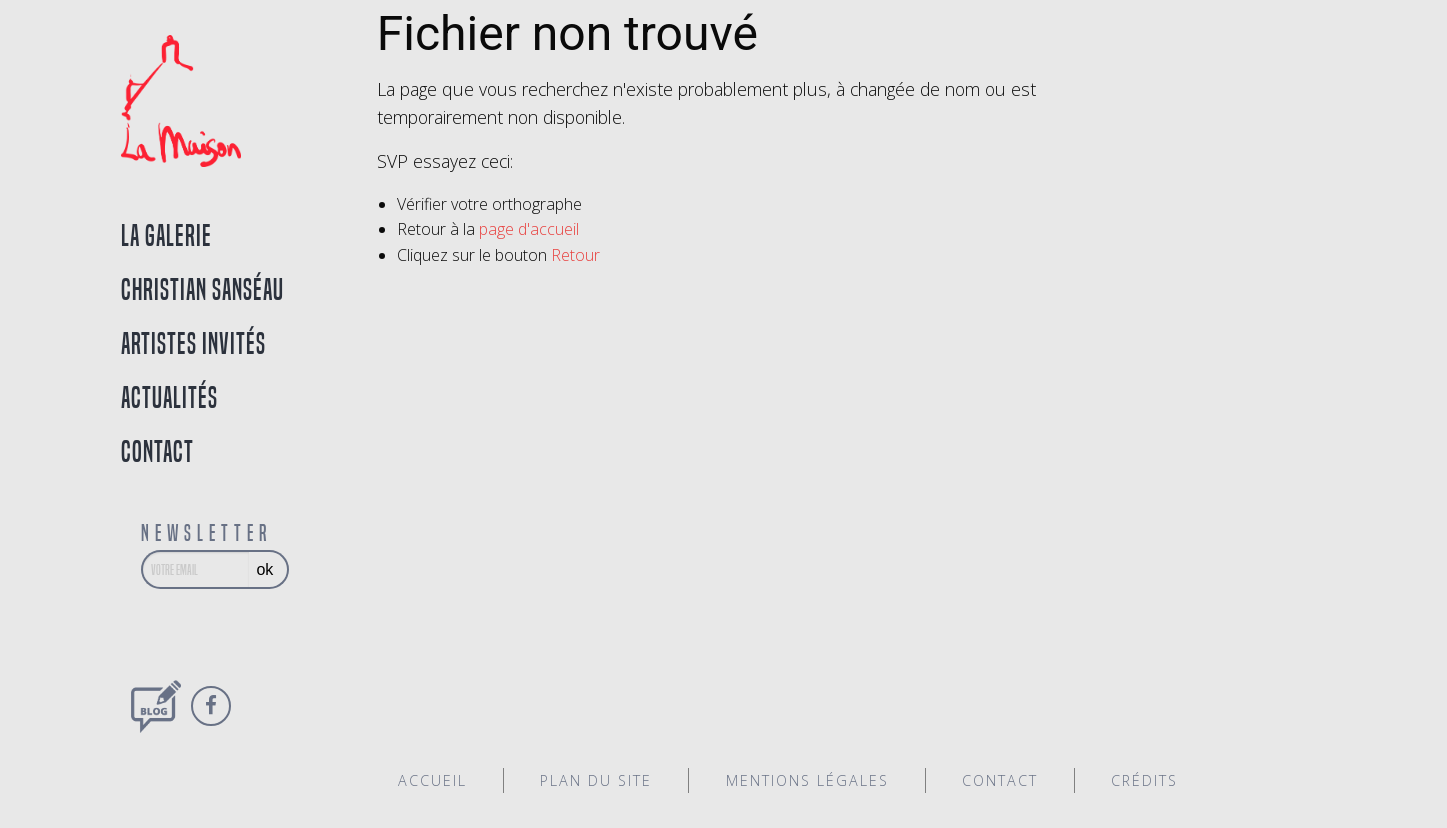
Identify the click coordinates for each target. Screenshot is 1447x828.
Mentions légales (807, 780)
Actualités (169, 397)
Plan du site (596, 780)
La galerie (166, 235)
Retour (575, 255)
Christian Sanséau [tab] (202, 289)
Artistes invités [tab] (193, 343)
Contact (157, 451)
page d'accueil (529, 229)
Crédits (1144, 780)
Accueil (432, 780)
